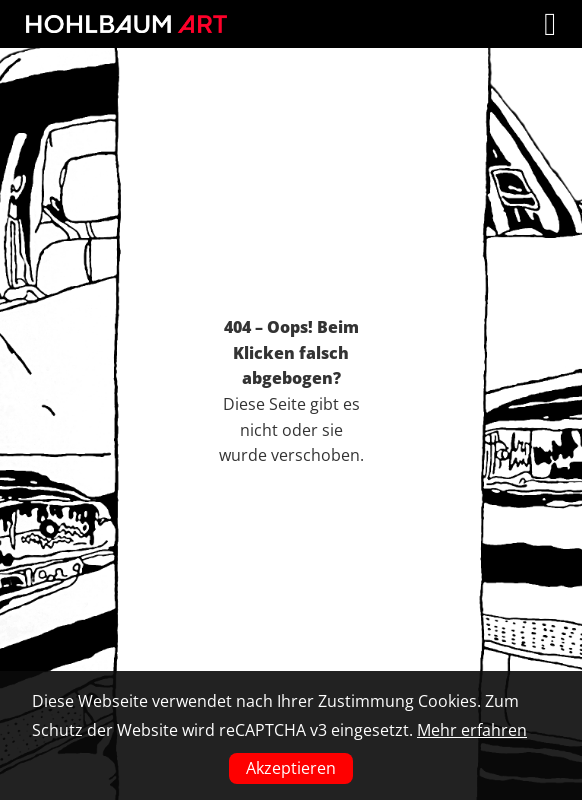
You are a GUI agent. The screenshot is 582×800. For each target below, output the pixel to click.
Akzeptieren (291, 768)
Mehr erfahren (472, 730)
